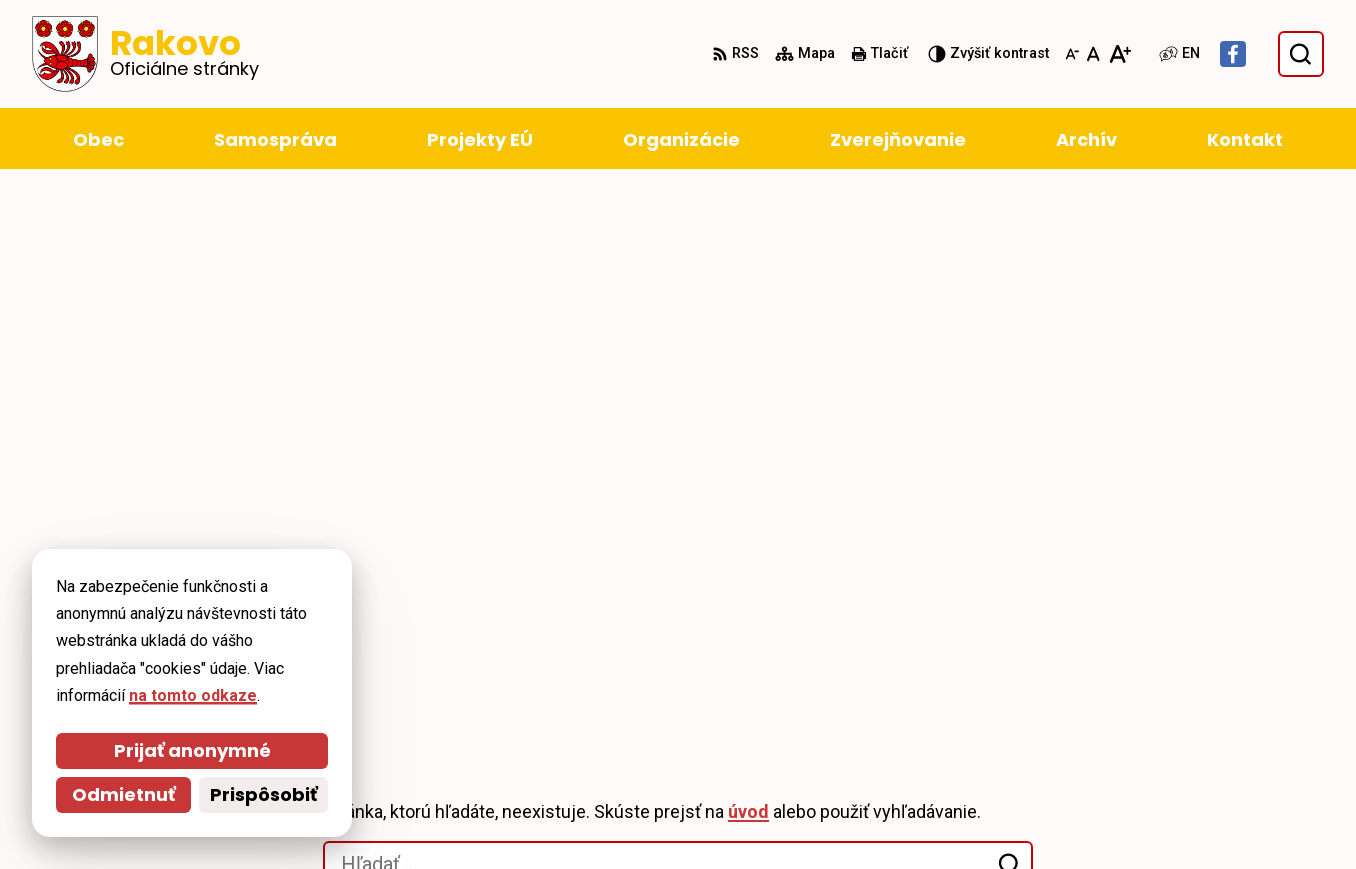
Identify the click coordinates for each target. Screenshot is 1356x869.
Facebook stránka (1174, 815)
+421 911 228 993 (1171, 767)
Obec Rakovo (200, 620)
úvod (748, 279)
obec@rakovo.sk (1170, 791)
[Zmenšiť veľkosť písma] (1072, 54)
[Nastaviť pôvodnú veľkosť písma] (1093, 54)
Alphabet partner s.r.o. (305, 600)
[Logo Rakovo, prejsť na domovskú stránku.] (145, 54)
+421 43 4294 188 (1171, 743)
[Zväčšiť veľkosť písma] (1119, 54)
